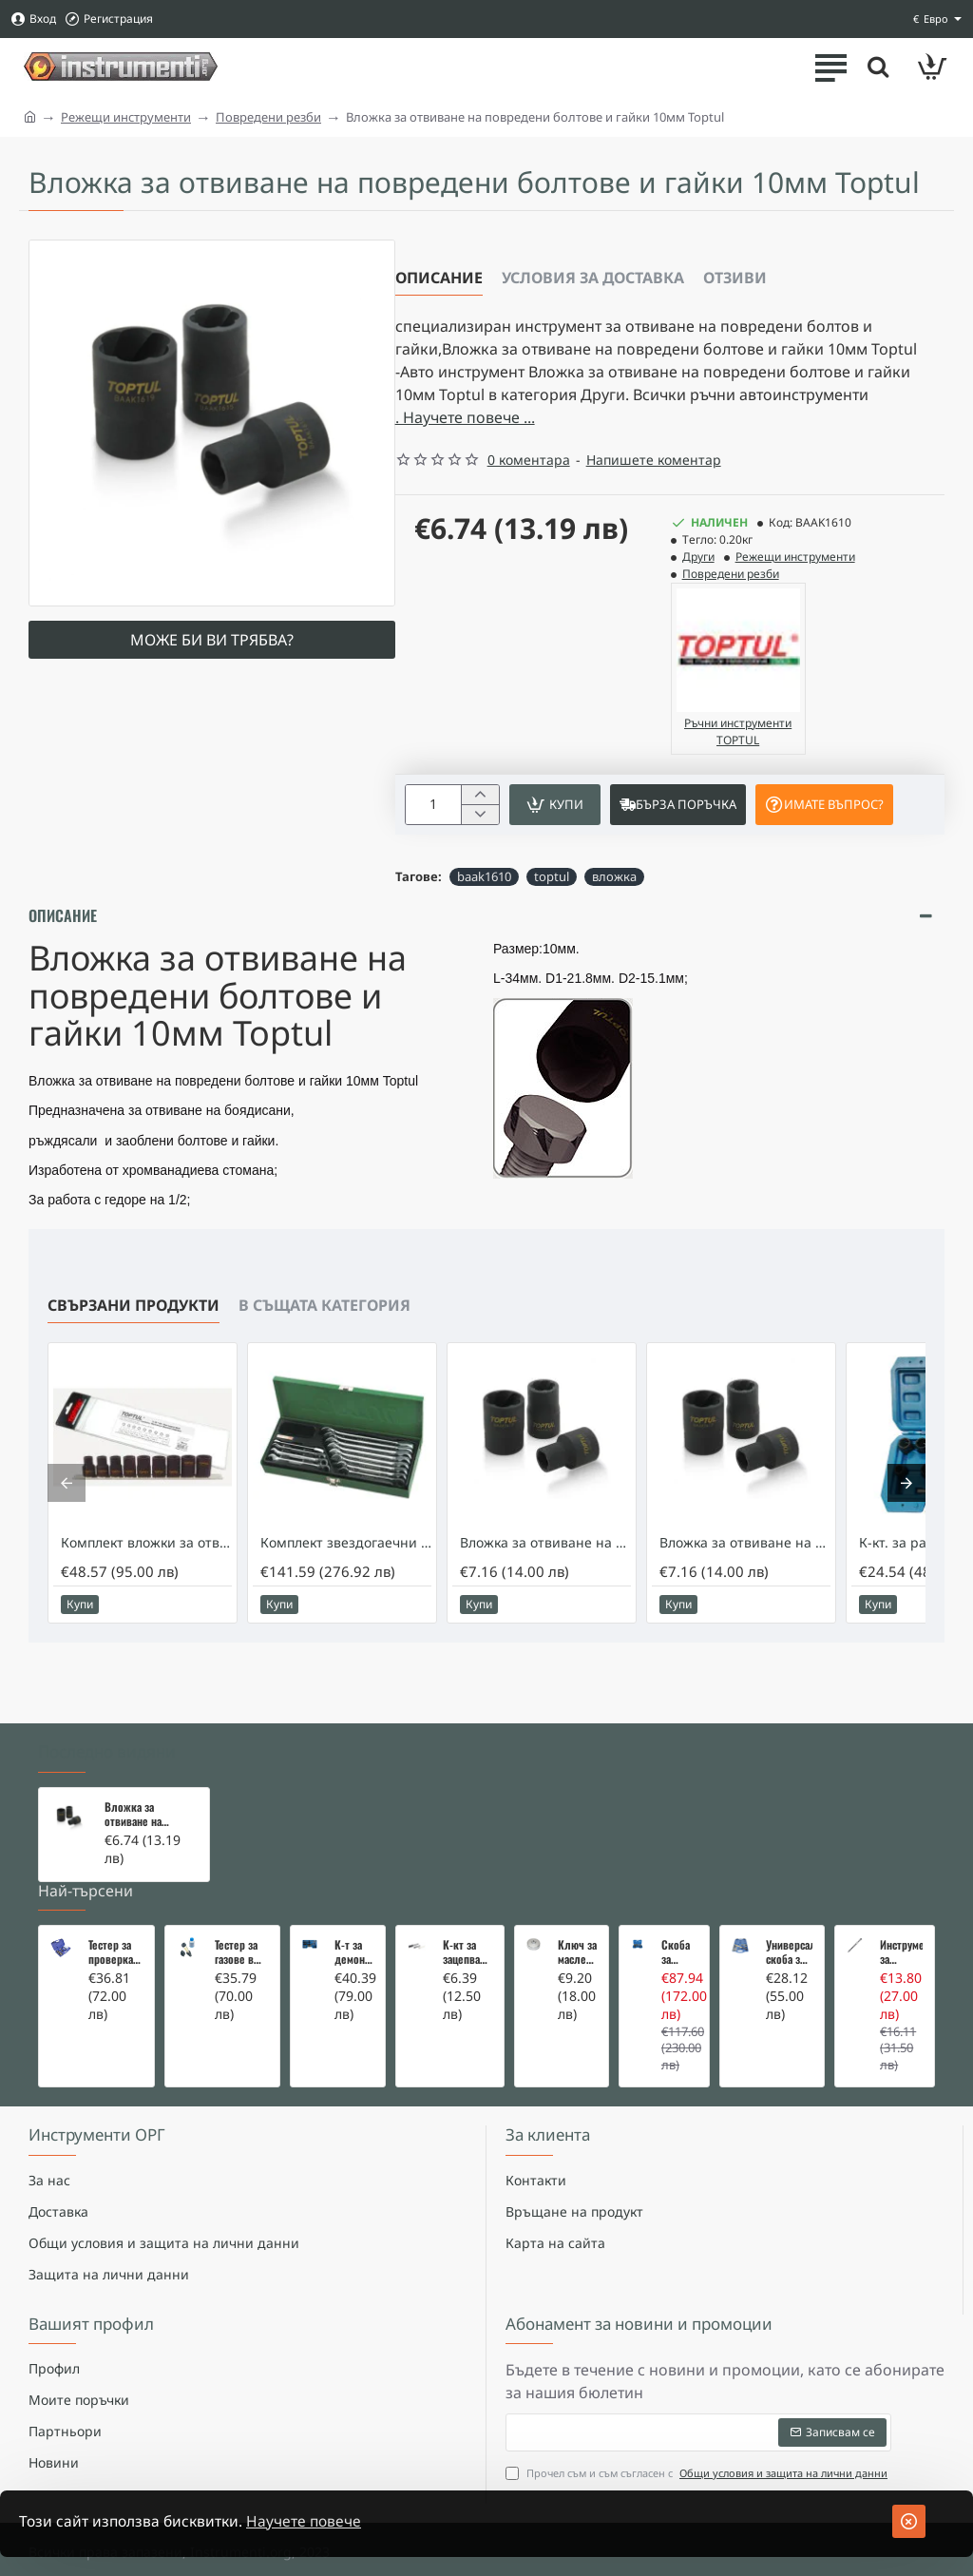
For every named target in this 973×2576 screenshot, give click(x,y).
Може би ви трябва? (212, 639)
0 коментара (528, 460)
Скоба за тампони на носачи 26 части (679, 1905)
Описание (439, 277)
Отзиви (735, 277)
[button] (555, 804)
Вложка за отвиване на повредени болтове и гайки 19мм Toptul (744, 1557)
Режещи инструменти (126, 116)
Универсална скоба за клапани (789, 1905)
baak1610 (484, 876)
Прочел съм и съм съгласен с (698, 2438)
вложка (614, 876)
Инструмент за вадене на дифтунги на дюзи (901, 1905)
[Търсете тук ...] (878, 66)
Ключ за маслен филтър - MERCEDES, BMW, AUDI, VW (577, 1905)
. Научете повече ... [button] (465, 417)
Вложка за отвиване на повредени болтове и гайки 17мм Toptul (545, 1557)
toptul (551, 876)
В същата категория (324, 1319)
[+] (479, 795)
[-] (479, 815)
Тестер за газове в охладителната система (242, 1905)
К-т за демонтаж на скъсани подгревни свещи (353, 1905)
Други (698, 556)
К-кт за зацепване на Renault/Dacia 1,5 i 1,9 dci (467, 1905)
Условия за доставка (593, 277)
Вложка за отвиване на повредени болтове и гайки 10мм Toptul (143, 1767)
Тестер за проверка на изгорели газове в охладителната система (115, 1905)
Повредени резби (268, 116)
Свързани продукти (133, 1319)
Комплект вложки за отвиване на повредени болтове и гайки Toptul (146, 1557)
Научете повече (310, 2521)
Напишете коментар (653, 460)
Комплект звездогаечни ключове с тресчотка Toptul (345, 1557)
